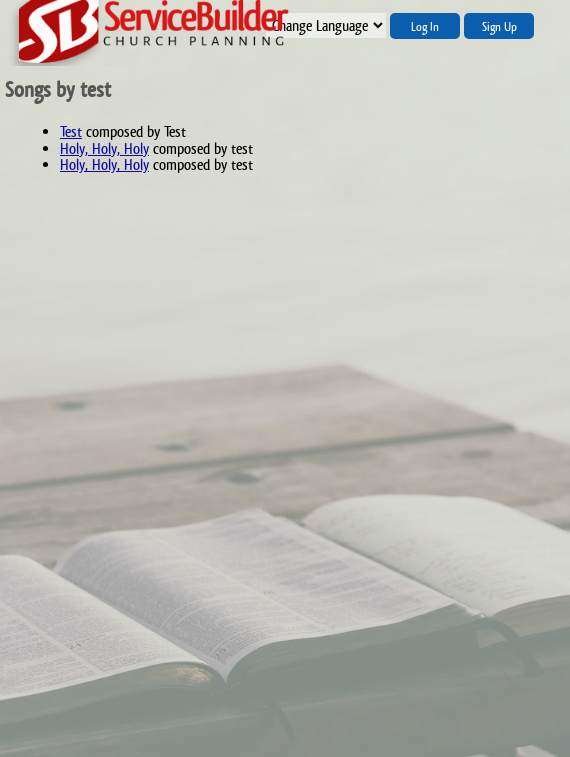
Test (71, 131)
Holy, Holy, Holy (104, 148)
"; (326, 25)
